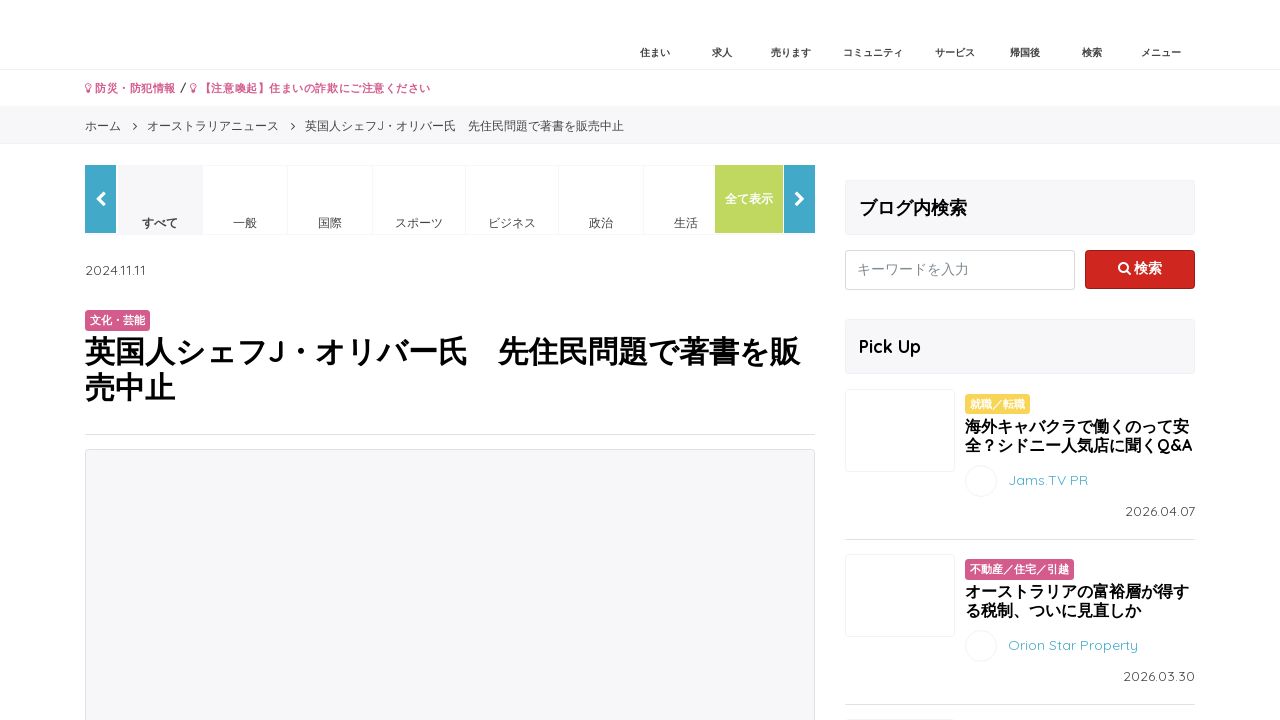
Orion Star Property (1073, 645)
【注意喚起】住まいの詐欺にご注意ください (310, 88)
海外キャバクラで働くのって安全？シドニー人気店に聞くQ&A (1078, 435)
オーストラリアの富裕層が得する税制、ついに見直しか (1077, 600)
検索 (1140, 268)
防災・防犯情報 (130, 88)
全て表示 (749, 198)
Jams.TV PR (1048, 480)
